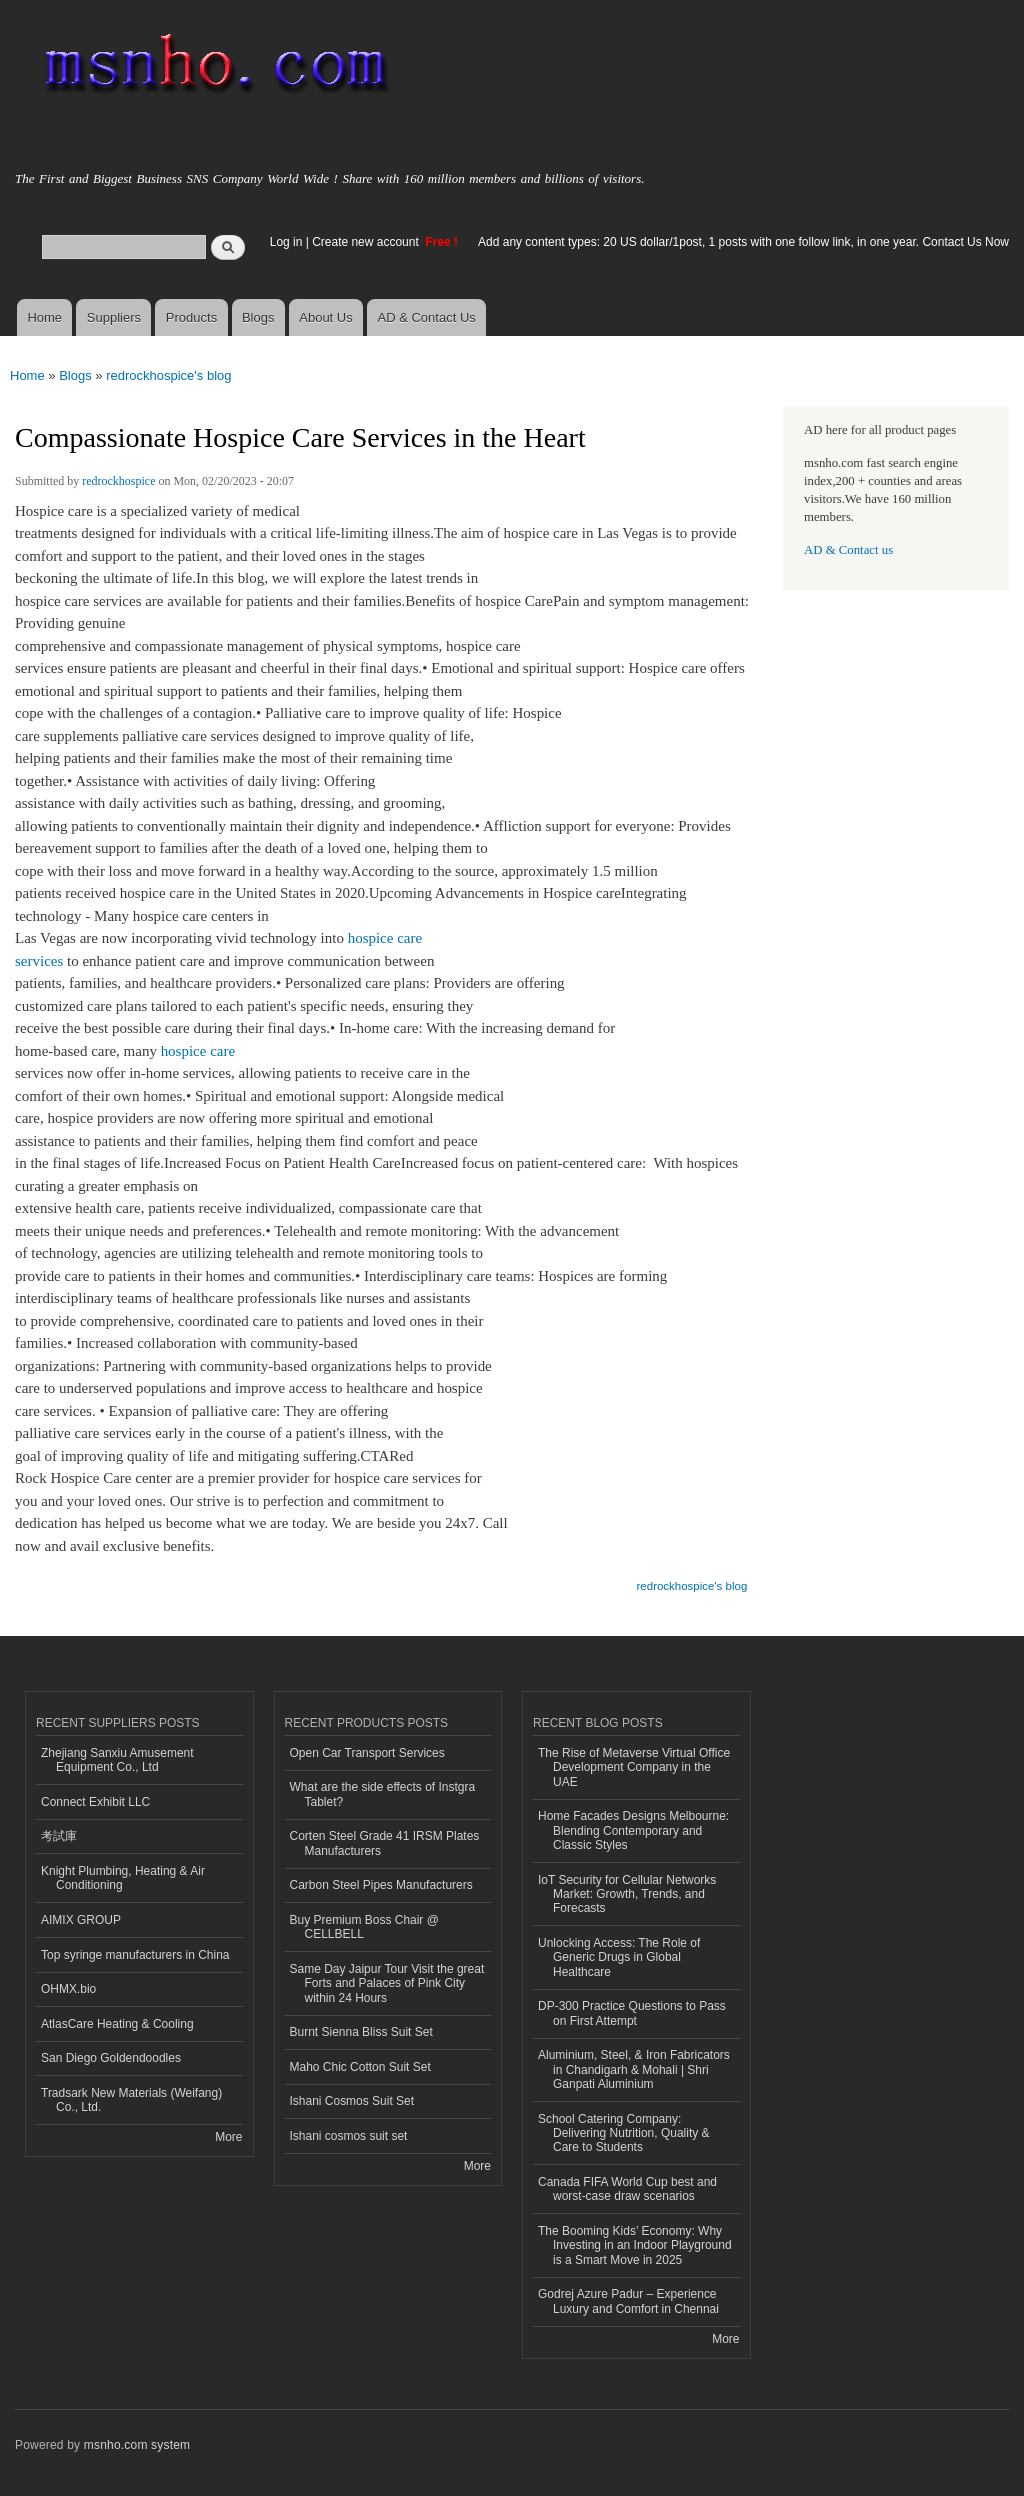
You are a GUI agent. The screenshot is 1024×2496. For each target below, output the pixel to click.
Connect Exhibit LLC (95, 1802)
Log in (286, 242)
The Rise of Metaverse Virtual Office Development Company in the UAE (634, 1767)
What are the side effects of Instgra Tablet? (383, 1794)
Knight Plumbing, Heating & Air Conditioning (123, 1878)
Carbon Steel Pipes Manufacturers (381, 1885)
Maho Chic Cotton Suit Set (360, 2067)
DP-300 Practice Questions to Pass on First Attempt (632, 2013)
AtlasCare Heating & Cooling (117, 2024)
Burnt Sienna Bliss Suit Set (361, 2032)
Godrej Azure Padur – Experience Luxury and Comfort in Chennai (628, 2301)
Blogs (258, 317)
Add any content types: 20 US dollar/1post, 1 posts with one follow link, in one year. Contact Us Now (743, 242)
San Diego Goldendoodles (111, 2058)
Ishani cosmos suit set (349, 2136)
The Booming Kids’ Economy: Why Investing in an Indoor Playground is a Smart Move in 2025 (635, 2245)
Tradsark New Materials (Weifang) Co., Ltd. (131, 2100)
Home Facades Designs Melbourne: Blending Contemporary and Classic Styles (633, 1830)
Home (44, 317)
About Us (325, 317)
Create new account (367, 242)
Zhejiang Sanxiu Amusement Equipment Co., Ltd (117, 1760)
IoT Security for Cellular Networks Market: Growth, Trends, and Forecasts (627, 1894)
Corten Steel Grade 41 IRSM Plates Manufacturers (385, 1843)
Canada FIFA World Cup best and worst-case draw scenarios (627, 2189)
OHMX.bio (68, 1989)
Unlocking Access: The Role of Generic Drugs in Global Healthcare (619, 1957)
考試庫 (59, 1836)
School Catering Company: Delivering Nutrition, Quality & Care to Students (624, 2133)
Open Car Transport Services (367, 1753)
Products (191, 317)
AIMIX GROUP (81, 1920)
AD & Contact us (848, 550)
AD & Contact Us (427, 317)
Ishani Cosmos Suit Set (352, 2101)
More (228, 2137)
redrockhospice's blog (168, 375)
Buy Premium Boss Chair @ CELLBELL (364, 1927)
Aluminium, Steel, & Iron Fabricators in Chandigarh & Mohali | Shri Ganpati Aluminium (634, 2069)
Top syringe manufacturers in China (135, 1955)
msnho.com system (137, 2445)
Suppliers (114, 317)
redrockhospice (118, 481)
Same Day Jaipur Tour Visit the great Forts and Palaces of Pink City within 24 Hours (387, 1983)
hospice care (198, 1051)
